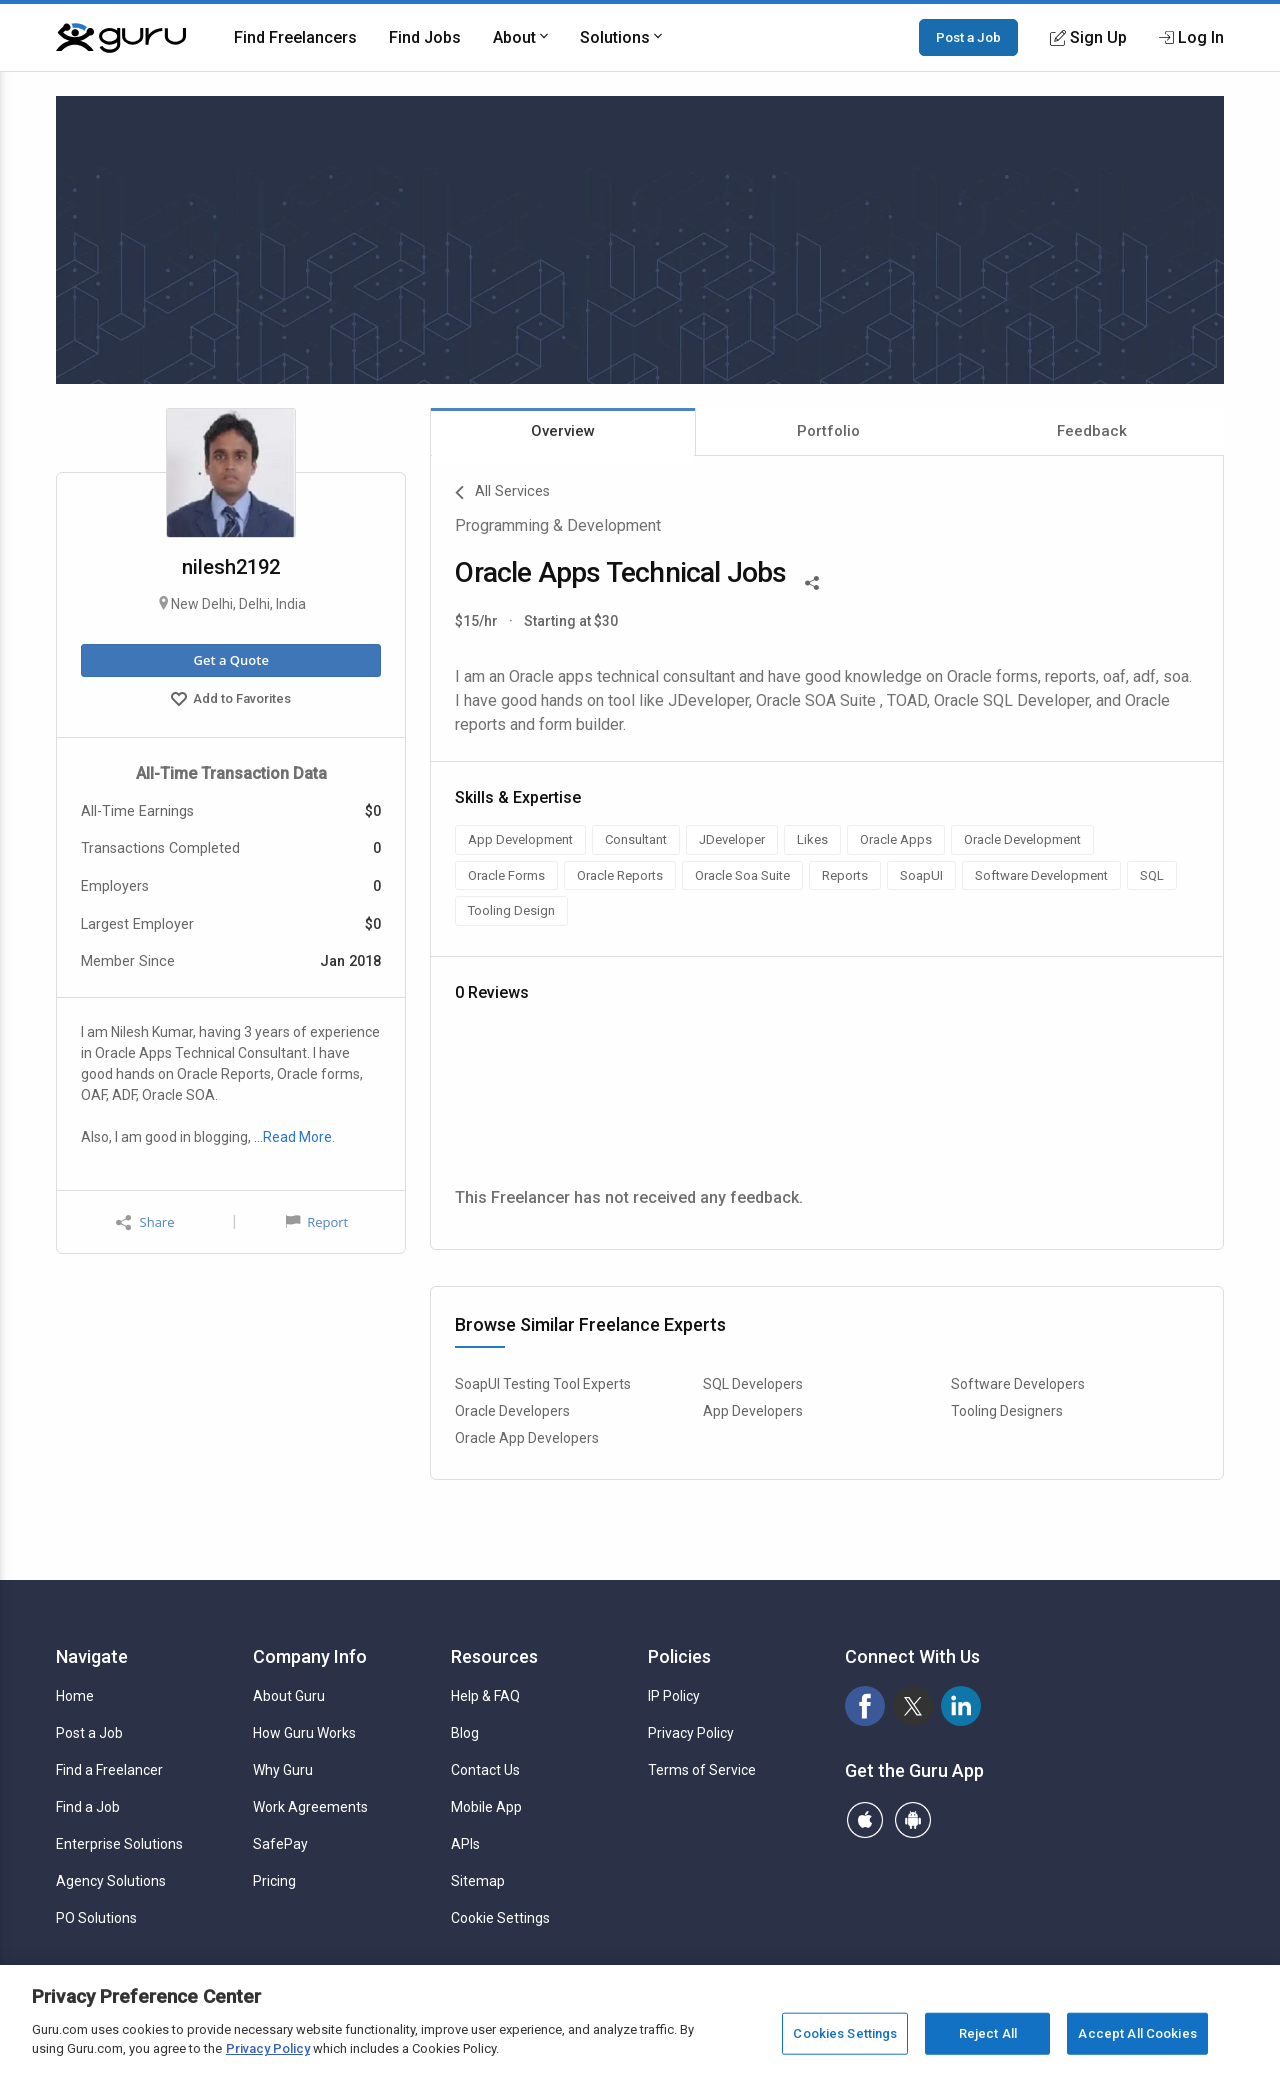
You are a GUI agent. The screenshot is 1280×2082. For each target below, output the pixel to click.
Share (145, 1222)
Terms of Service (702, 1770)
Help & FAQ (485, 1696)
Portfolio (828, 431)
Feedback (1092, 431)
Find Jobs (425, 37)
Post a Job (968, 37)
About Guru (289, 1696)
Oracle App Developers (527, 1438)
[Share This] (812, 581)
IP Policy (674, 1696)
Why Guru (283, 1770)
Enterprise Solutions (119, 1844)
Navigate (92, 1656)
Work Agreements (310, 1807)
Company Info (310, 1656)
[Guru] (121, 38)
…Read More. (294, 1137)
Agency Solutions (111, 1881)
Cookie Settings (500, 1918)
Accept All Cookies (1137, 2033)
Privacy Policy (691, 1733)
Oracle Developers (512, 1411)
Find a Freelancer (109, 1770)
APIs (465, 1844)
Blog (465, 1733)
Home (75, 1696)
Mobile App (486, 1807)
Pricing (274, 1881)
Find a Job (88, 1807)
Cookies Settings (845, 2033)
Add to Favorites (231, 701)
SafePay (280, 1844)
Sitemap (478, 1881)
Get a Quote (230, 660)
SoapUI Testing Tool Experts (543, 1384)
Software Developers (1018, 1384)
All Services (502, 493)
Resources (494, 1656)
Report (317, 1222)
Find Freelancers (295, 37)
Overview (563, 431)
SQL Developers (753, 1384)
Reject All (988, 2033)
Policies (679, 1656)
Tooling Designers (1007, 1411)
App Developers (753, 1411)
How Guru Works (304, 1733)
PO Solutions (96, 1918)
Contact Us (485, 1770)
